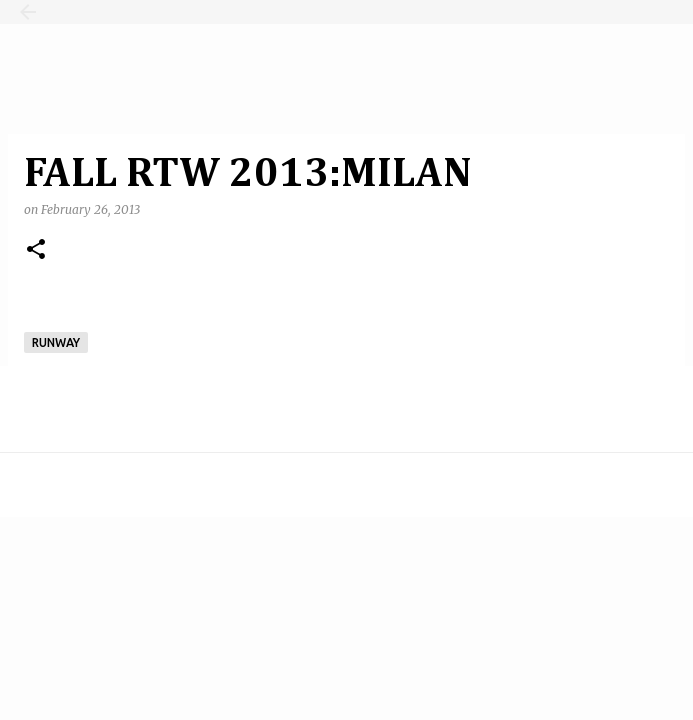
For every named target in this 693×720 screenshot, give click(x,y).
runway (56, 342)
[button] (36, 250)
